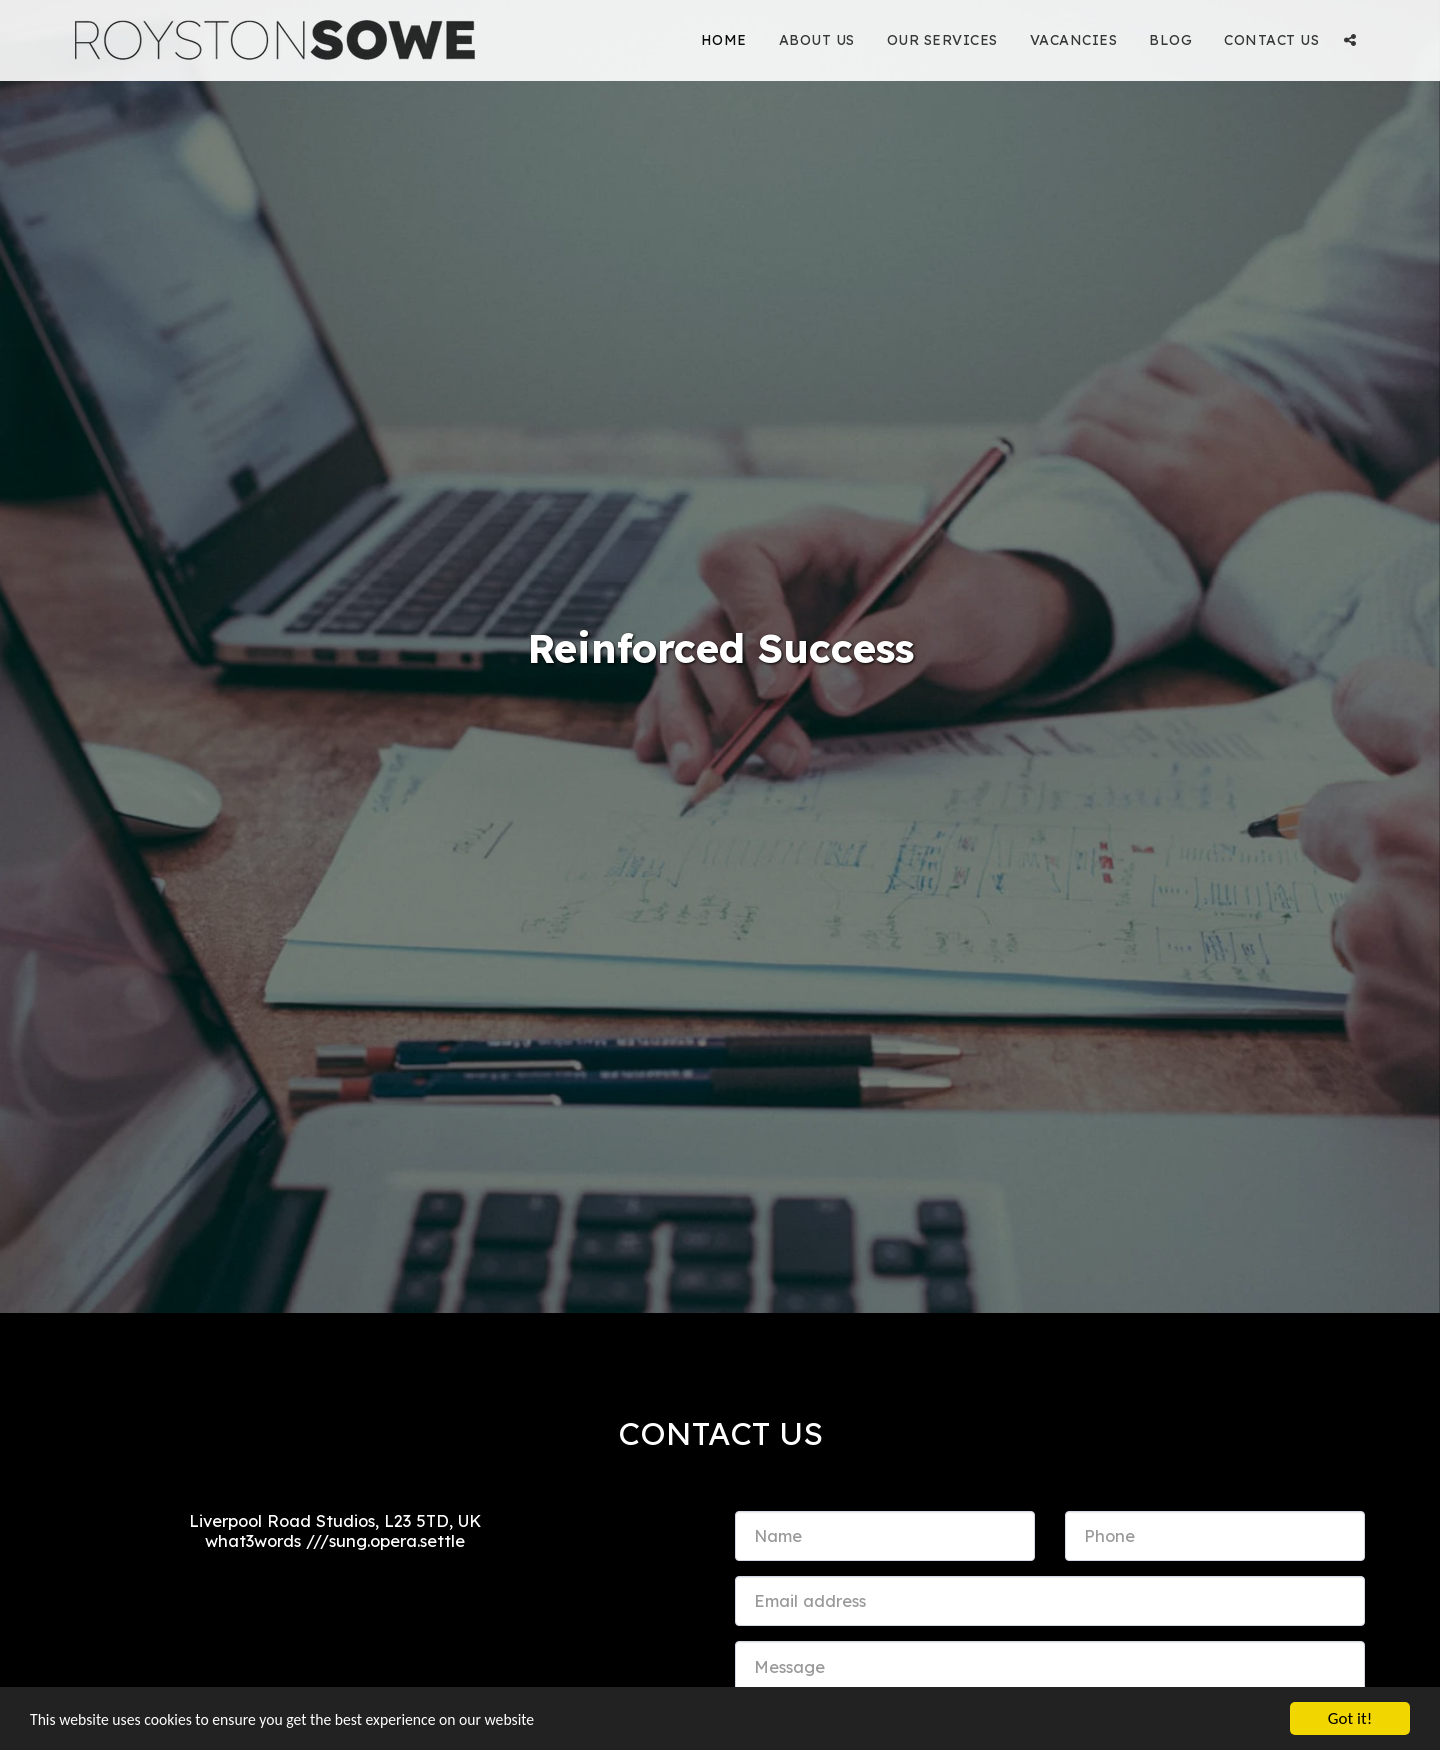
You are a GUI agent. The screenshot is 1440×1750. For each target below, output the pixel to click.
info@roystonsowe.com (334, 1571)
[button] (1350, 40)
